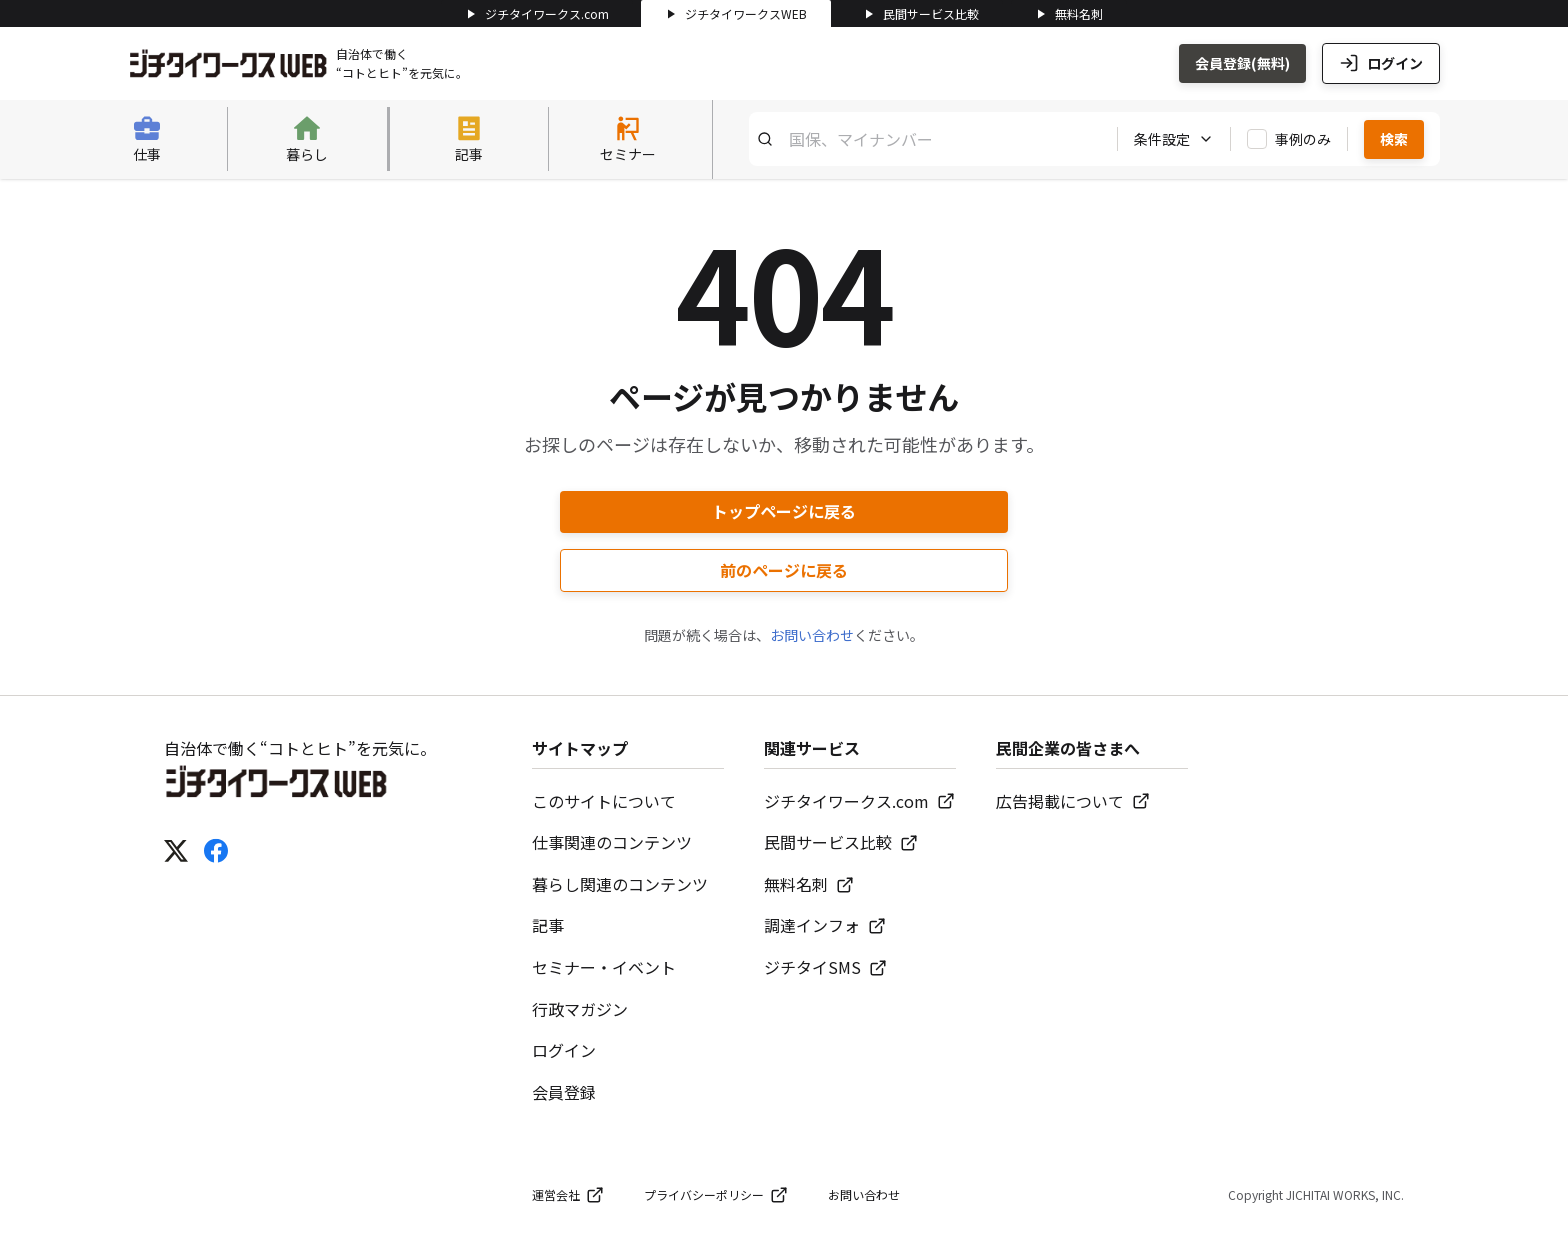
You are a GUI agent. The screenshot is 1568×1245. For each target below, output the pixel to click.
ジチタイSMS (825, 967)
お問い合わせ (812, 635)
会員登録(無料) (1242, 63)
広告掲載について (1073, 801)
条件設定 (1174, 139)
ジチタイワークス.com (537, 13)
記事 (548, 925)
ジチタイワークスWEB (736, 13)
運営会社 (568, 1195)
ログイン (1381, 63)
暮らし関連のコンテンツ (620, 884)
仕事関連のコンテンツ (612, 842)
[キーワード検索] (925, 139)
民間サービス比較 (921, 13)
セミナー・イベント (604, 967)
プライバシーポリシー (716, 1195)
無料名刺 (1069, 13)
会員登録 (564, 1092)
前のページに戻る (784, 570)
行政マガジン (580, 1009)
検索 (1394, 139)
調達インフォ (825, 925)
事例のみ (1303, 139)
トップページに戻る (784, 511)
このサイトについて (604, 801)
